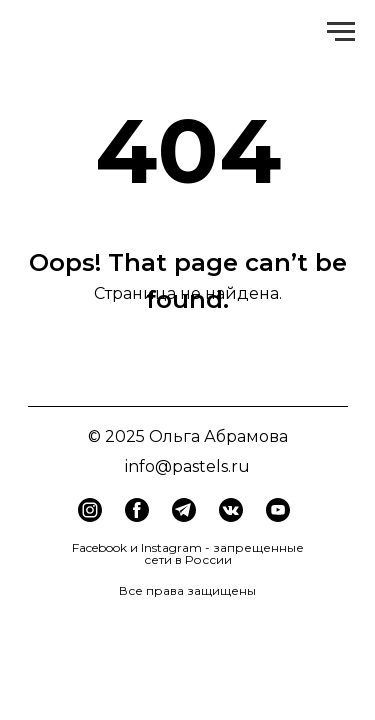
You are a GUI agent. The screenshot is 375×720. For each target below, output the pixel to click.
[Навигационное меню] (341, 32)
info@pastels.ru (187, 466)
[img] (137, 510)
